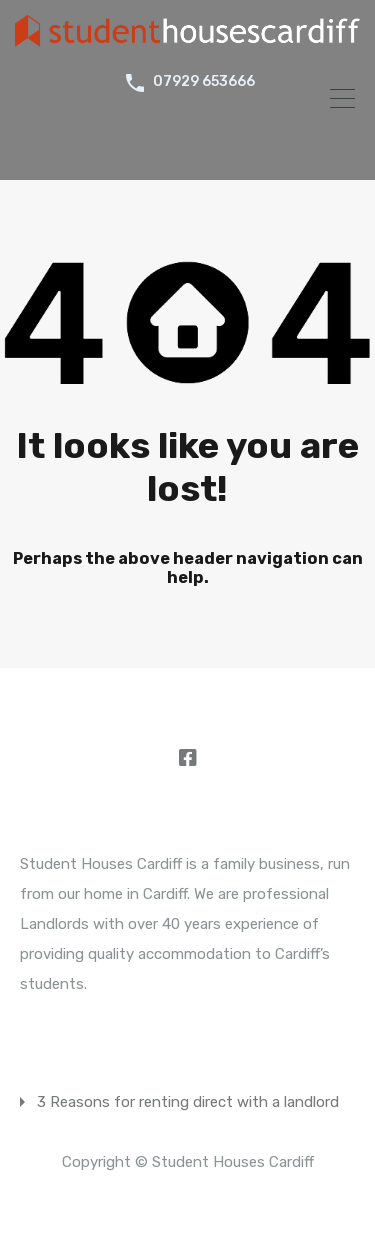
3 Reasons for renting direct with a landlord (188, 1102)
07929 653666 (204, 82)
